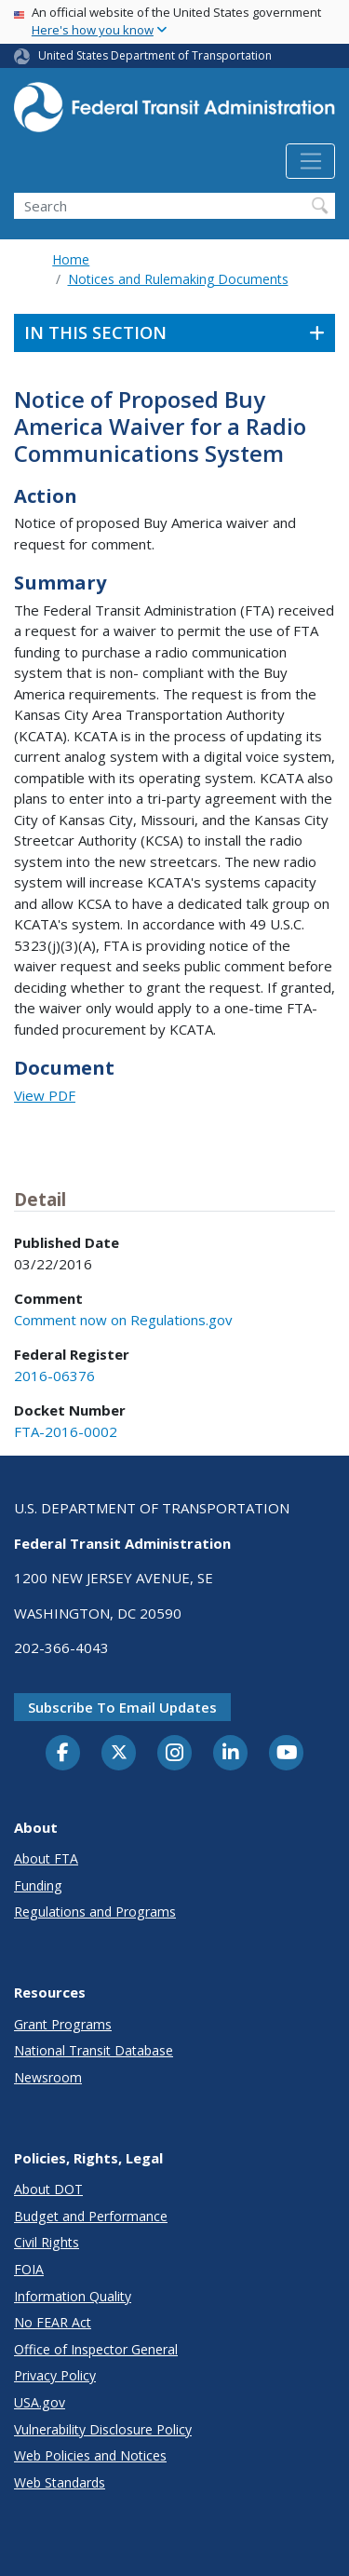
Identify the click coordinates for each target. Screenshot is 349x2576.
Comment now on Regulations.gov (123, 1319)
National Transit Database (93, 2050)
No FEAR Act (52, 2322)
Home (70, 259)
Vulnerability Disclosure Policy (103, 2429)
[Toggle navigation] (310, 161)
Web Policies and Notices (90, 2455)
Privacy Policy (55, 2375)
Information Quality (72, 2296)
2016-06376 (54, 1375)
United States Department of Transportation (155, 55)
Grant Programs (63, 2024)
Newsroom (48, 2077)
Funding (38, 1885)
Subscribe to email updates (122, 1707)
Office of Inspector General (96, 2349)
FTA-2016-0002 (65, 1431)
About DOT (48, 2189)
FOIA (29, 2269)
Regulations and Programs (95, 1911)
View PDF (44, 1095)
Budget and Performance (91, 2216)
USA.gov (39, 2402)
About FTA (46, 1858)
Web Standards (59, 2482)
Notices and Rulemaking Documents (178, 279)
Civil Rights (46, 2242)
